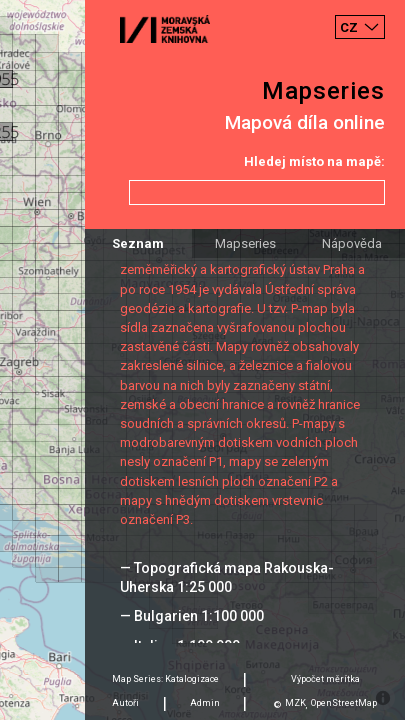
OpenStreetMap (344, 703)
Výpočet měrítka (325, 679)
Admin (205, 703)
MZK (295, 703)
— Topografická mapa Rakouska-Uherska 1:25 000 (227, 577)
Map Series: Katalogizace (165, 679)
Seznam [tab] (138, 243)
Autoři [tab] (125, 703)
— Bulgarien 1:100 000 (192, 616)
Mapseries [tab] (245, 243)
